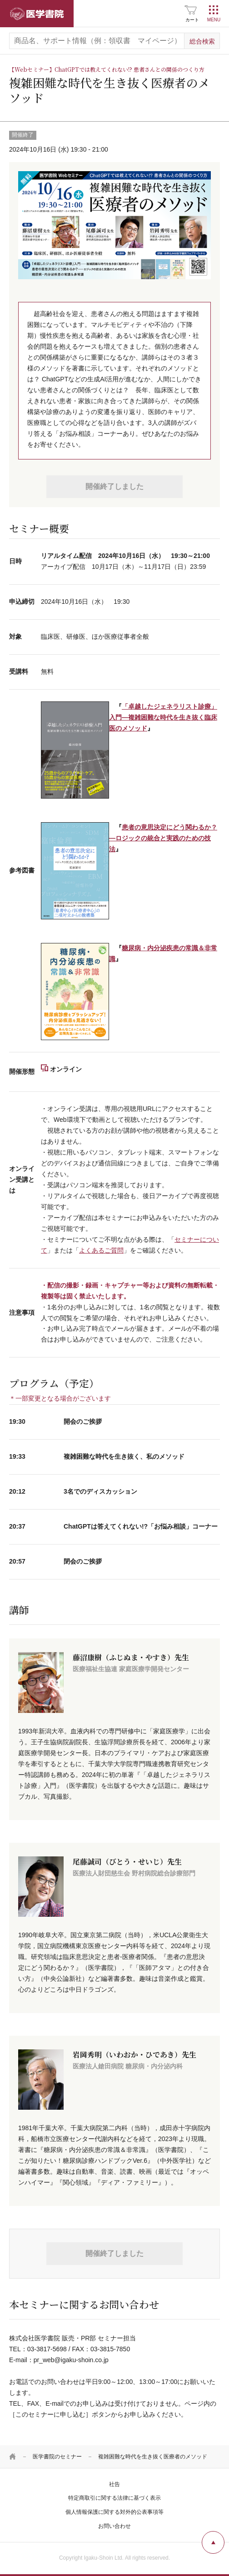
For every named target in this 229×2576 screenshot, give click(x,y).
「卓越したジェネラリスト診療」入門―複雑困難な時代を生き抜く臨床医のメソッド (163, 717)
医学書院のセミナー (57, 2456)
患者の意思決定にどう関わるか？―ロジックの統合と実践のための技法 (163, 838)
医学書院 (37, 13)
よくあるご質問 (101, 1250)
